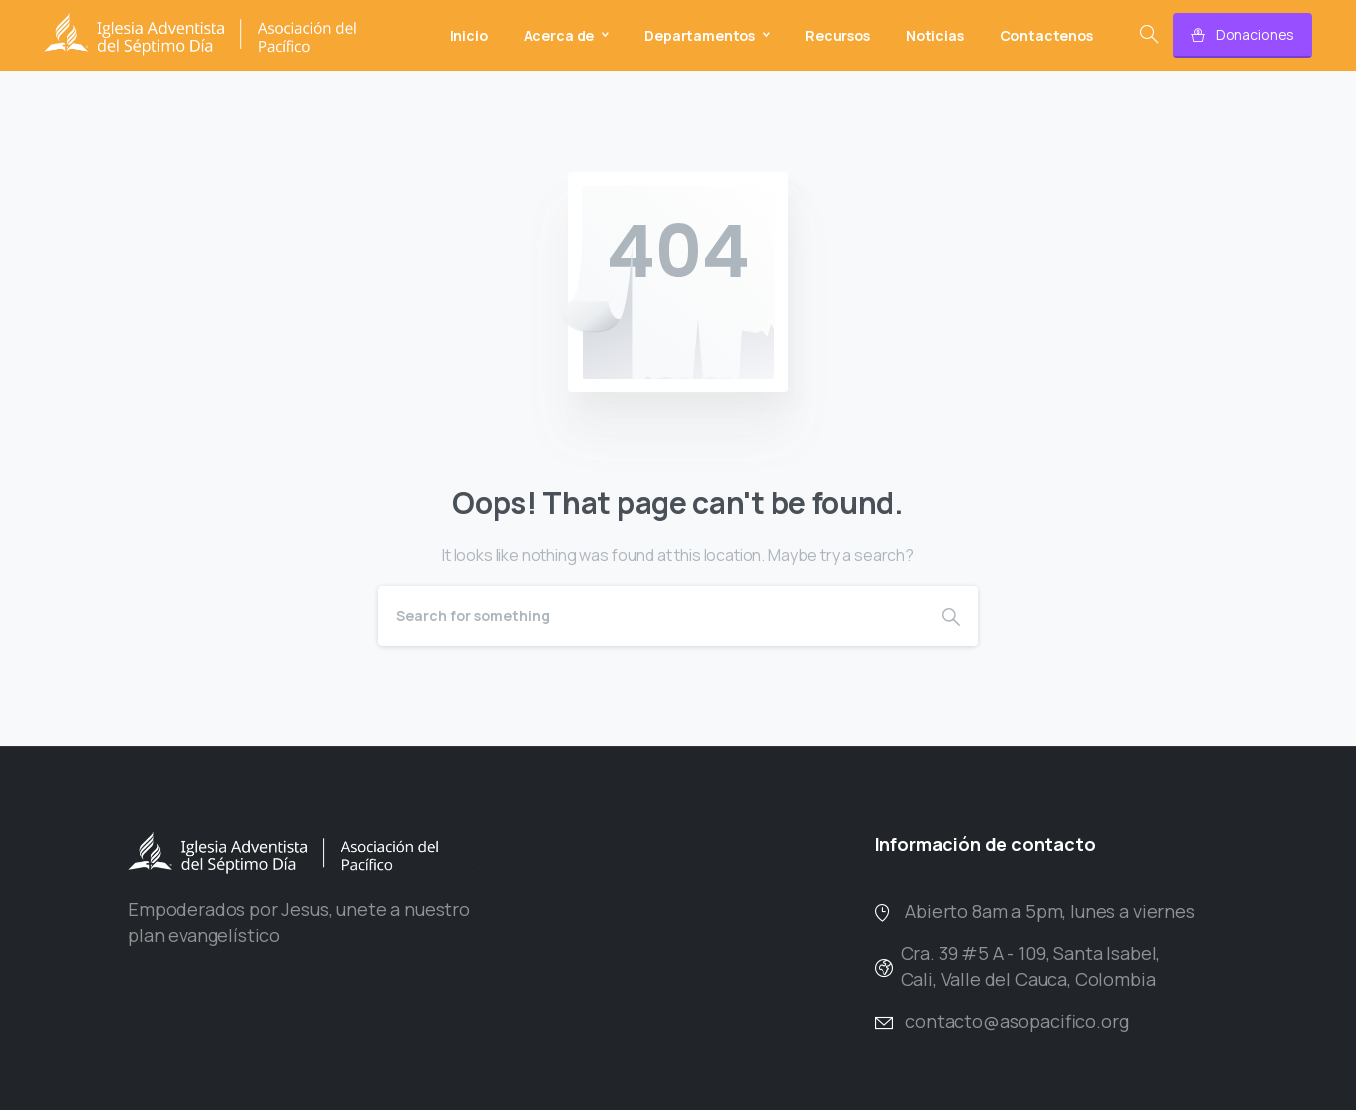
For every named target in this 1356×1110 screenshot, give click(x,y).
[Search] (651, 616)
